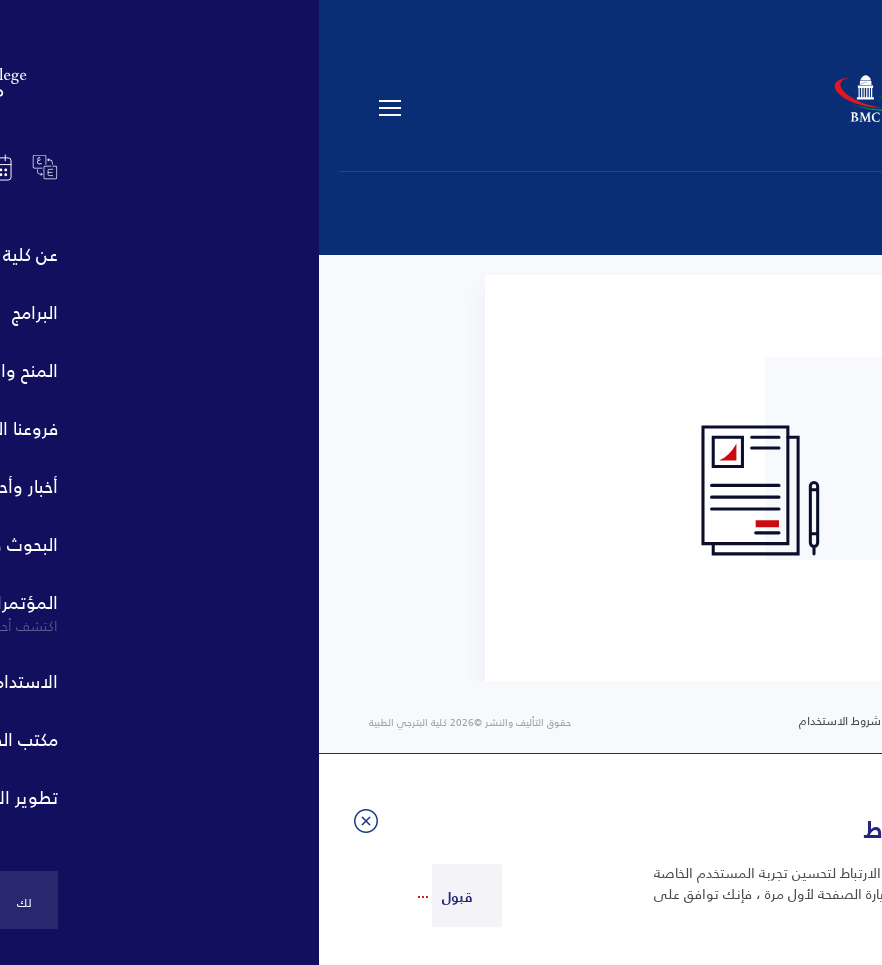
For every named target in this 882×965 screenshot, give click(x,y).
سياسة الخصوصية (776, 721)
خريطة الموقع (651, 721)
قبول (138, 897)
